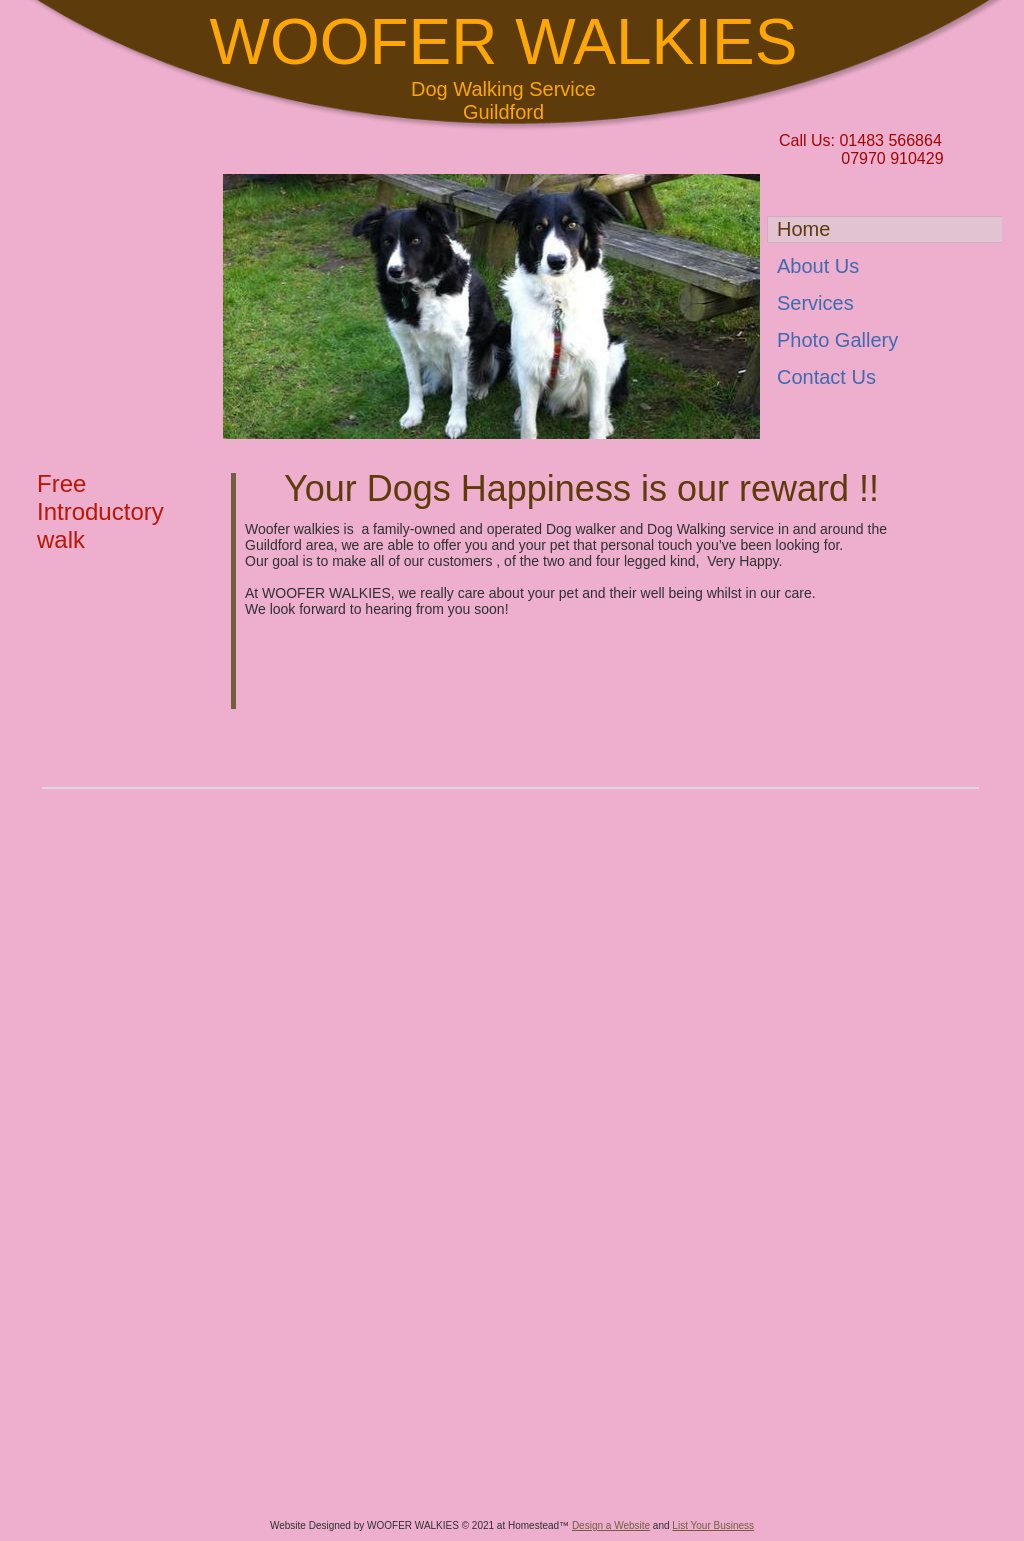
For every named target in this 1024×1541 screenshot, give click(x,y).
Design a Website (611, 1525)
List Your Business (713, 1525)
